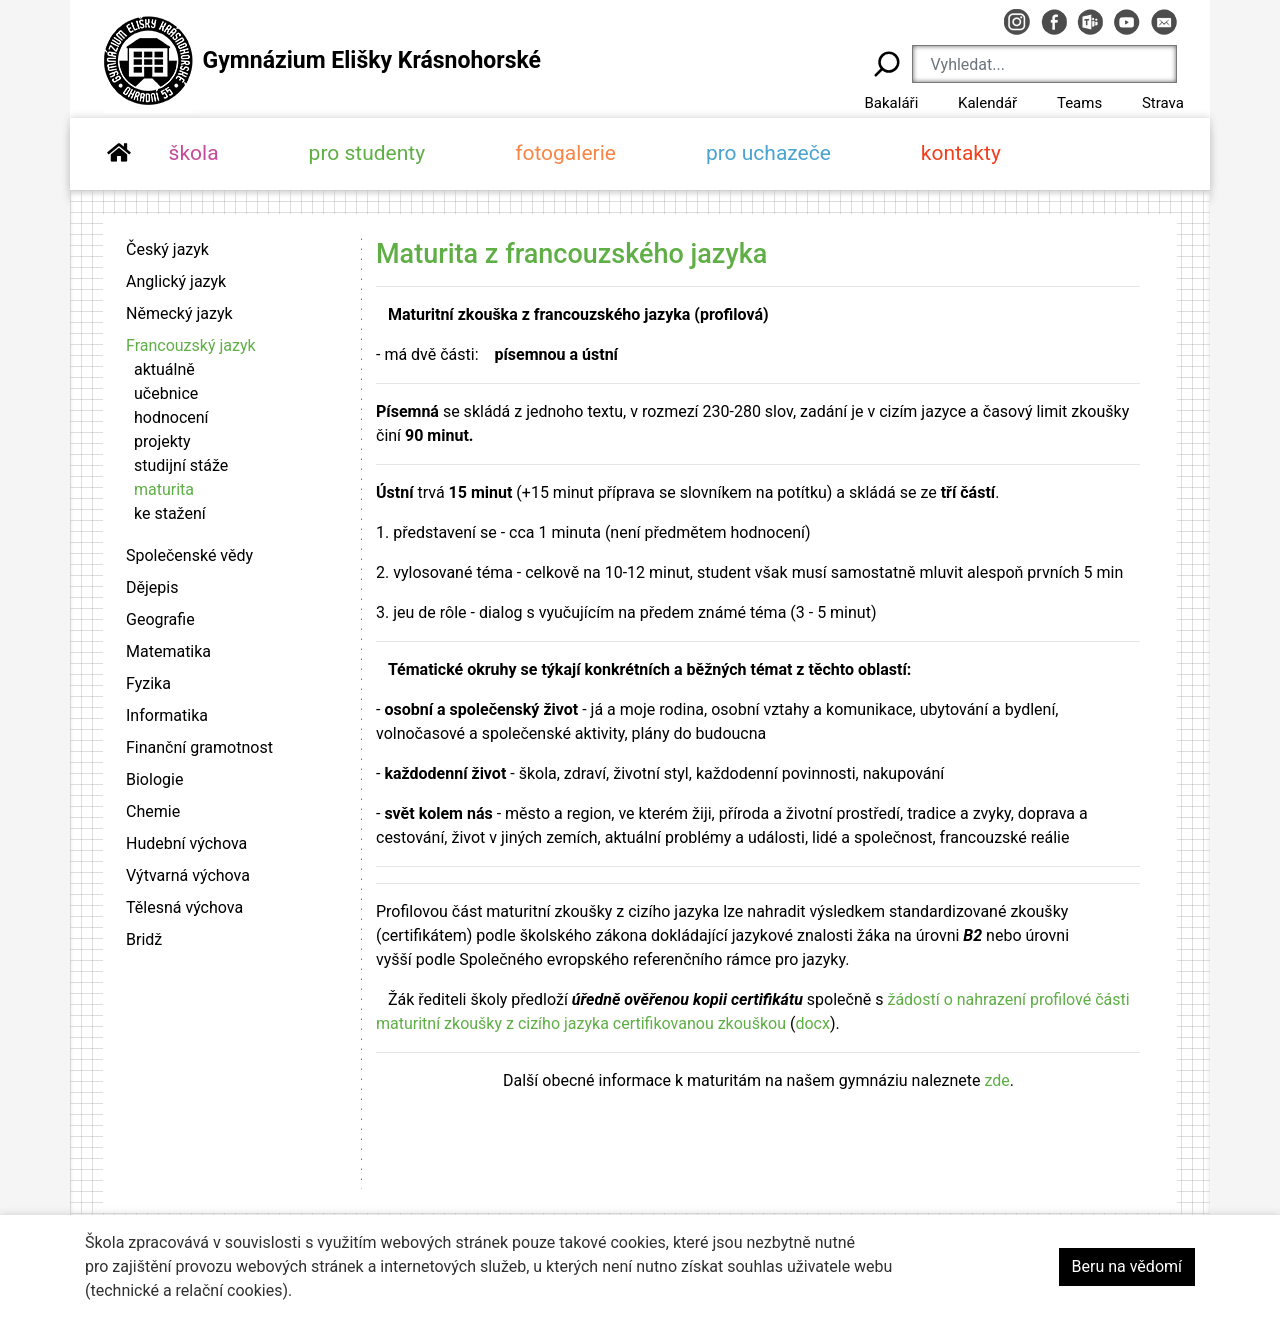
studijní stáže (181, 465)
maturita (164, 489)
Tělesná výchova (184, 907)
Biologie (154, 779)
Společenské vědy (189, 555)
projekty (162, 441)
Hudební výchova (186, 843)
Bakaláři (891, 103)
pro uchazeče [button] (768, 153)
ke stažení (170, 513)
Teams (1079, 103)
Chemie (153, 811)
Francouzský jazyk (191, 345)
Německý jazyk (179, 313)
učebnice (166, 393)
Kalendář (987, 103)
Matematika (168, 651)
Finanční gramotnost (199, 747)
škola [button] (194, 153)
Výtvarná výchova (188, 875)
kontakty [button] (961, 153)
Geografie (160, 619)
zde (996, 1080)
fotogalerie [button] (565, 153)
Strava (1163, 103)
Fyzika (148, 683)
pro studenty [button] (367, 153)
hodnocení (171, 417)
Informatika (167, 715)
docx (812, 1023)
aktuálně (164, 369)
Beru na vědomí (1127, 1266)
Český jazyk (167, 249)
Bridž (144, 939)
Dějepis (152, 587)
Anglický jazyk (176, 281)
